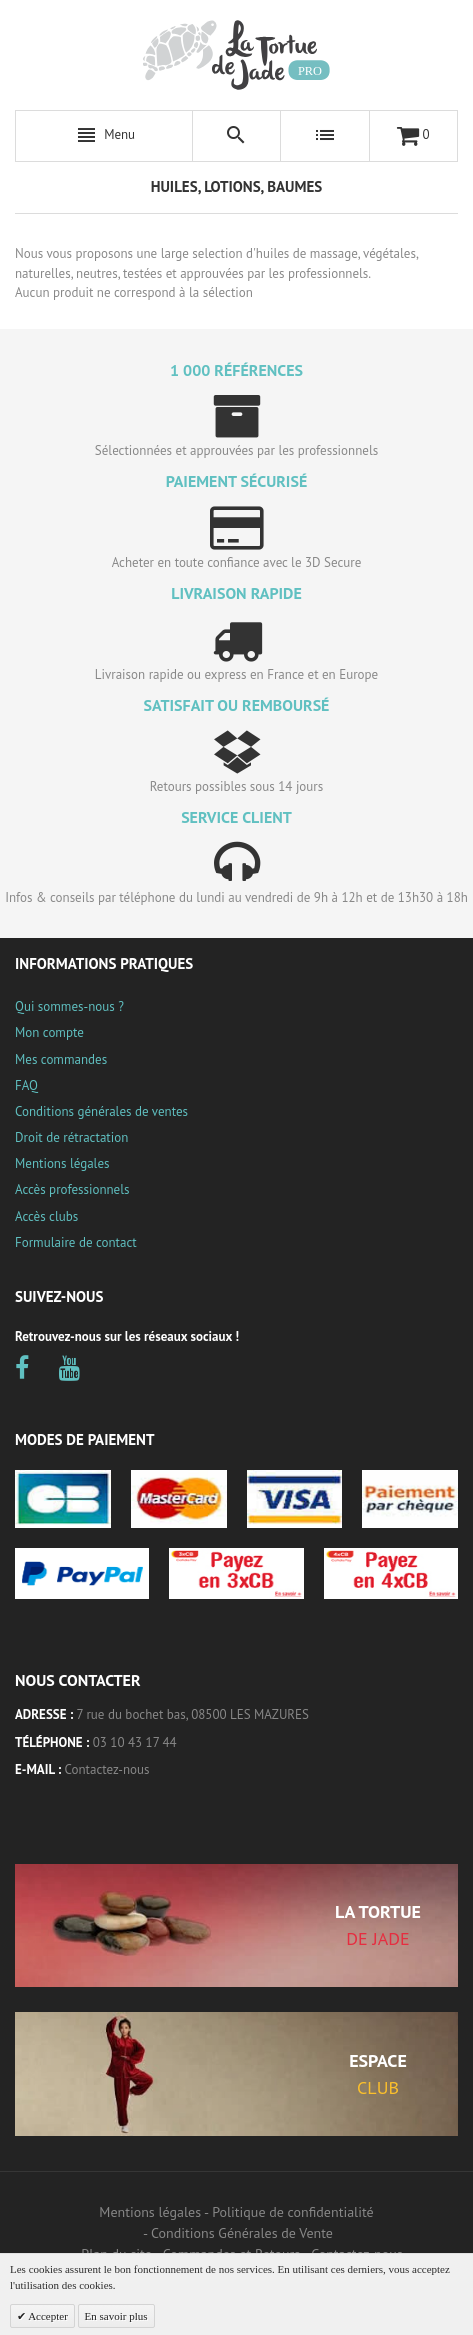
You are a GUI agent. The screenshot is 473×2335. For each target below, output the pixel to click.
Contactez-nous (107, 1769)
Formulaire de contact (76, 1242)
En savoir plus (116, 2316)
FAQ (26, 1085)
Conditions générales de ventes (101, 1111)
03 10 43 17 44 (135, 1742)
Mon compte (49, 1032)
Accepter (47, 2316)
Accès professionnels (72, 1189)
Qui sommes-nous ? (69, 1006)
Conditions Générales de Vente (242, 2233)
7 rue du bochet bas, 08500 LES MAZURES (193, 1714)
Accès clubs (46, 1216)
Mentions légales (62, 1163)
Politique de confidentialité (292, 2212)
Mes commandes (61, 1059)
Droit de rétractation (71, 1137)
